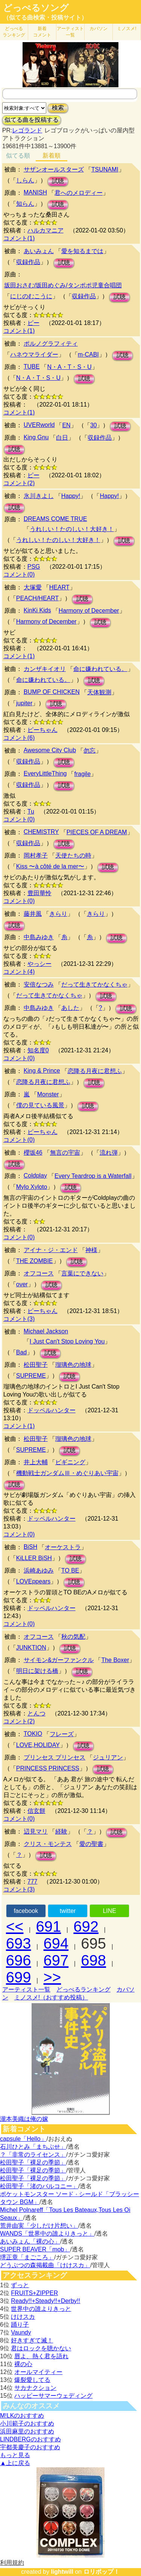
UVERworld (39, 425)
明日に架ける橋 (37, 1671)
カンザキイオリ (45, 669)
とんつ (36, 1713)
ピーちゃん (42, 730)
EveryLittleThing (45, 773)
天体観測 (99, 692)
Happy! (70, 496)
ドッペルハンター (51, 1410)
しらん (25, 180)
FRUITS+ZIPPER (34, 2293)
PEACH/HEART (37, 598)
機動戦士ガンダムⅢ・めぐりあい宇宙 (67, 1473)
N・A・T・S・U (69, 367)
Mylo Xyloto (31, 1187)
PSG (33, 566)
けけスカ (23, 2316)
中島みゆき (39, 937)
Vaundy (21, 2332)
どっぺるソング (36, 8)
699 (18, 1977)
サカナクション (35, 2388)
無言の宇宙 (65, 1152)
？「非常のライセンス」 (33, 2154)
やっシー (39, 964)
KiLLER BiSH (34, 1558)
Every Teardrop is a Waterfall (93, 1176)
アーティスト (70, 32)
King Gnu (36, 437)
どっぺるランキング (83, 1989)
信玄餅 (36, 1811)
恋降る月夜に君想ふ (95, 1071)
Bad (21, 1352)
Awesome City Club (50, 750)
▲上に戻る (15, 2463)
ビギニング (70, 1462)
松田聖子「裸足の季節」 (33, 2162)
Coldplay (35, 1175)
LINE (109, 1911)
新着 (42, 32)
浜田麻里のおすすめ (27, 2431)
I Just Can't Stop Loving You (67, 1341)
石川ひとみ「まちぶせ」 (33, 2146)
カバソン (98, 28)
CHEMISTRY (41, 832)
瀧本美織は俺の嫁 (24, 2119)
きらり (58, 914)
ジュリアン (108, 1757)
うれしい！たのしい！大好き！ (72, 529)
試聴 (58, 181)
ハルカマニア (45, 230)
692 (86, 1926)
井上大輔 (36, 1462)
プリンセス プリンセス (54, 1757)
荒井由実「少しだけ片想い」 (39, 2225)
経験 (61, 1831)
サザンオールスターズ (54, 169)
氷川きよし (39, 496)
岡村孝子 (36, 855)
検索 (58, 108)
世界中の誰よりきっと (41, 2309)
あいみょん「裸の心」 (30, 2241)
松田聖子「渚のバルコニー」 (39, 2186)
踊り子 (20, 2324)
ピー (33, 323)
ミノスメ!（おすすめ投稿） (51, 1997)
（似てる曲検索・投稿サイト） (45, 17)
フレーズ (62, 1734)
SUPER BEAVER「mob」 (35, 2249)
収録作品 (28, 262)
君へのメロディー (79, 193)
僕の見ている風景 (40, 1105)
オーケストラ (63, 1547)
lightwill (62, 2571)
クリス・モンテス (48, 1844)
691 (48, 1926)
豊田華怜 (39, 893)
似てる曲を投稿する (32, 120)
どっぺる (14, 32)
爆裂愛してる (32, 2380)
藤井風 (33, 914)
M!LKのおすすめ (22, 2415)
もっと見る (15, 2455)
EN (66, 425)
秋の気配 (73, 1636)
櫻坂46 (33, 1152)
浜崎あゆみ (39, 1570)
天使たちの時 (73, 855)
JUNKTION (31, 1647)
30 (93, 425)
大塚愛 (33, 587)
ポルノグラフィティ (51, 343)
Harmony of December (89, 610)
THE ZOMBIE (34, 1261)
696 (18, 1960)
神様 (91, 1250)
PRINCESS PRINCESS (47, 1768)
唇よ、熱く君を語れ (41, 2356)
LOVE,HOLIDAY (38, 1745)
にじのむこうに (31, 296)
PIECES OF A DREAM (97, 832)
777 (32, 1881)
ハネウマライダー (34, 354)
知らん (25, 203)
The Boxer (115, 1660)
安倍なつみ (39, 984)
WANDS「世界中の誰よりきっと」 (47, 2233)
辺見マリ (36, 1831)
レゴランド (27, 130)
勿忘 (89, 750)
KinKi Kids (37, 610)
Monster (48, 1094)
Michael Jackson (46, 1331)
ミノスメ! (126, 28)
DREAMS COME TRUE (55, 519)
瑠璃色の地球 (73, 1365)
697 (56, 1960)
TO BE (70, 1570)
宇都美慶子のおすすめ (30, 2447)
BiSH (30, 1547)
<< (15, 1926)
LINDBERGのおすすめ (30, 2439)
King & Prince (42, 1070)
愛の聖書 (91, 1844)
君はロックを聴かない (41, 2348)
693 (18, 1943)
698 (93, 1960)
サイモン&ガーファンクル (59, 1660)
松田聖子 (36, 1365)
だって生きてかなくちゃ (94, 984)
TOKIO (33, 1733)
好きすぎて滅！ (32, 2340)
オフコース (39, 1273)
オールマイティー (38, 2372)
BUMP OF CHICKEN (52, 692)
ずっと (20, 2285)
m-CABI (88, 354)
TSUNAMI (104, 169)
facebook (26, 1911)
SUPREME (31, 1375)
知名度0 (38, 1050)
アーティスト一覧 (26, 1989)
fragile (82, 774)
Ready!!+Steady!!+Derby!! (45, 2301)
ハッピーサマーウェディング (53, 2395)
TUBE (32, 366)
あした (70, 1008)
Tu (30, 811)
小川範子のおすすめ (27, 2423)
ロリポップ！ (101, 2571)
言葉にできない (82, 1273)
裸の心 (23, 2364)
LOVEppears (33, 1581)
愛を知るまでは (82, 251)
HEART (59, 587)
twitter (68, 1911)
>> (52, 1977)
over (22, 1284)
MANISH (35, 192)
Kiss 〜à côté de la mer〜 (50, 866)
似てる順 (18, 155)
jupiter (24, 703)
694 (56, 1943)
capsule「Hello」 (23, 2139)
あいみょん (39, 251)
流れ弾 (109, 1152)
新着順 (51, 155)
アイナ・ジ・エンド (51, 1250)
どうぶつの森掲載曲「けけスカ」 (45, 2265)
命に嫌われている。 (100, 669)
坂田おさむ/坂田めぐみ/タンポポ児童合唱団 (63, 285)
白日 (62, 437)
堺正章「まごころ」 (27, 2257)
